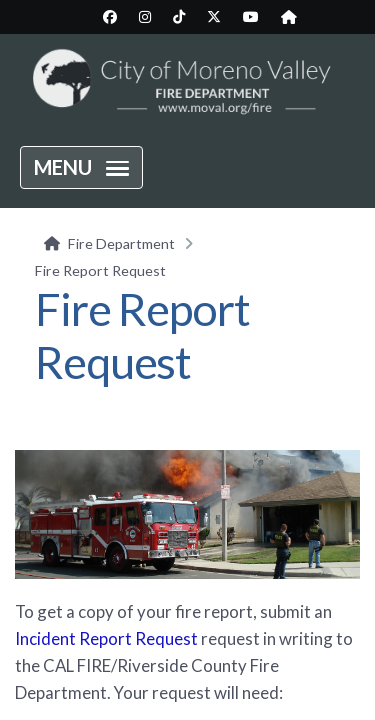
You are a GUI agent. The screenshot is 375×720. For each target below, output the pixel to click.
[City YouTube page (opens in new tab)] (251, 17)
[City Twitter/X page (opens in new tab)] (214, 17)
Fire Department (121, 243)
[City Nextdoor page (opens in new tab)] (289, 17)
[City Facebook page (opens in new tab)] (110, 17)
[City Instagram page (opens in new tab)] (145, 17)
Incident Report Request (106, 638)
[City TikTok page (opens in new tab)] (179, 17)
